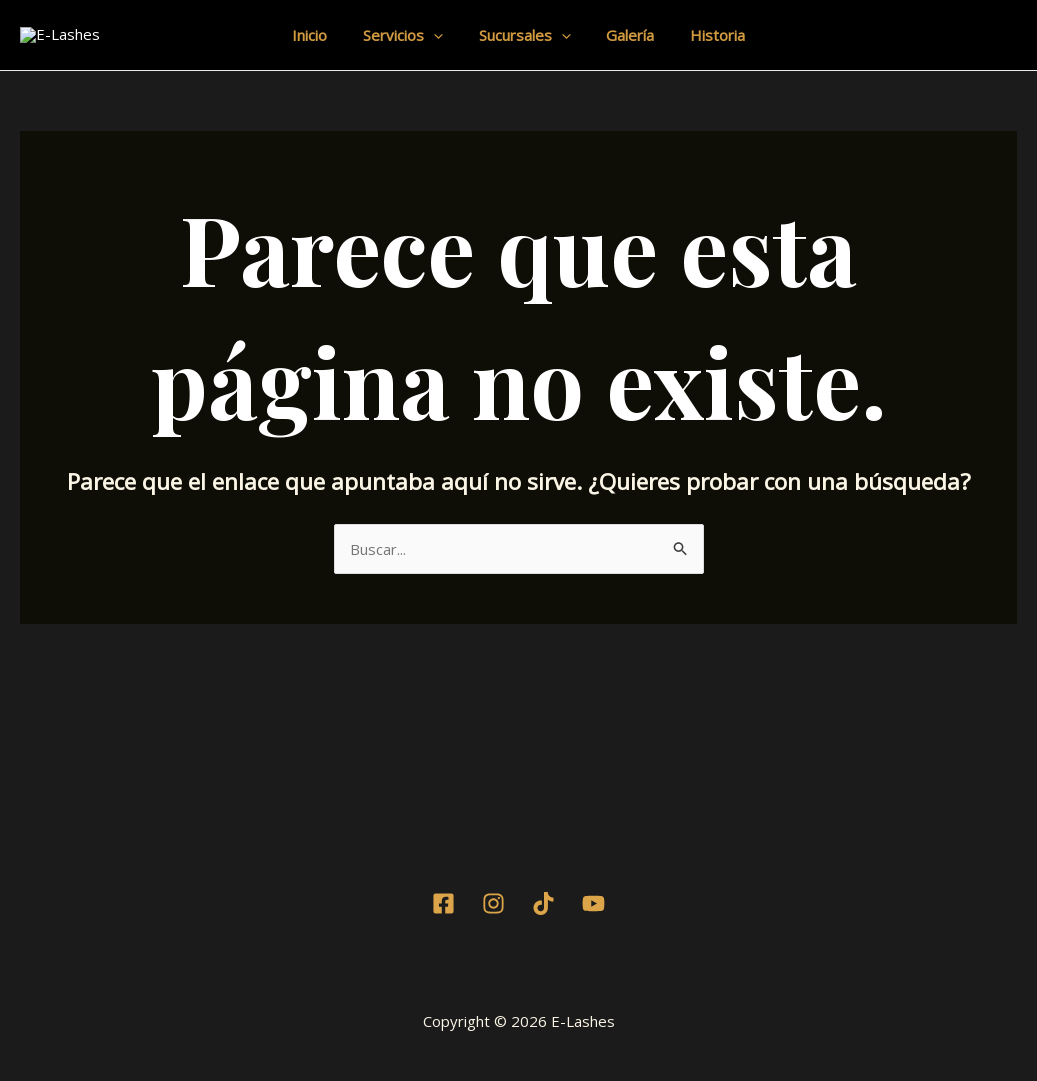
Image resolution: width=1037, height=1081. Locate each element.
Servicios (409, 54)
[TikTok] (543, 941)
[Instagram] (493, 941)
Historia (706, 54)
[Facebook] (443, 941)
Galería (625, 54)
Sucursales (525, 54)
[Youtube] (593, 941)
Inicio (321, 54)
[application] (439, 54)
